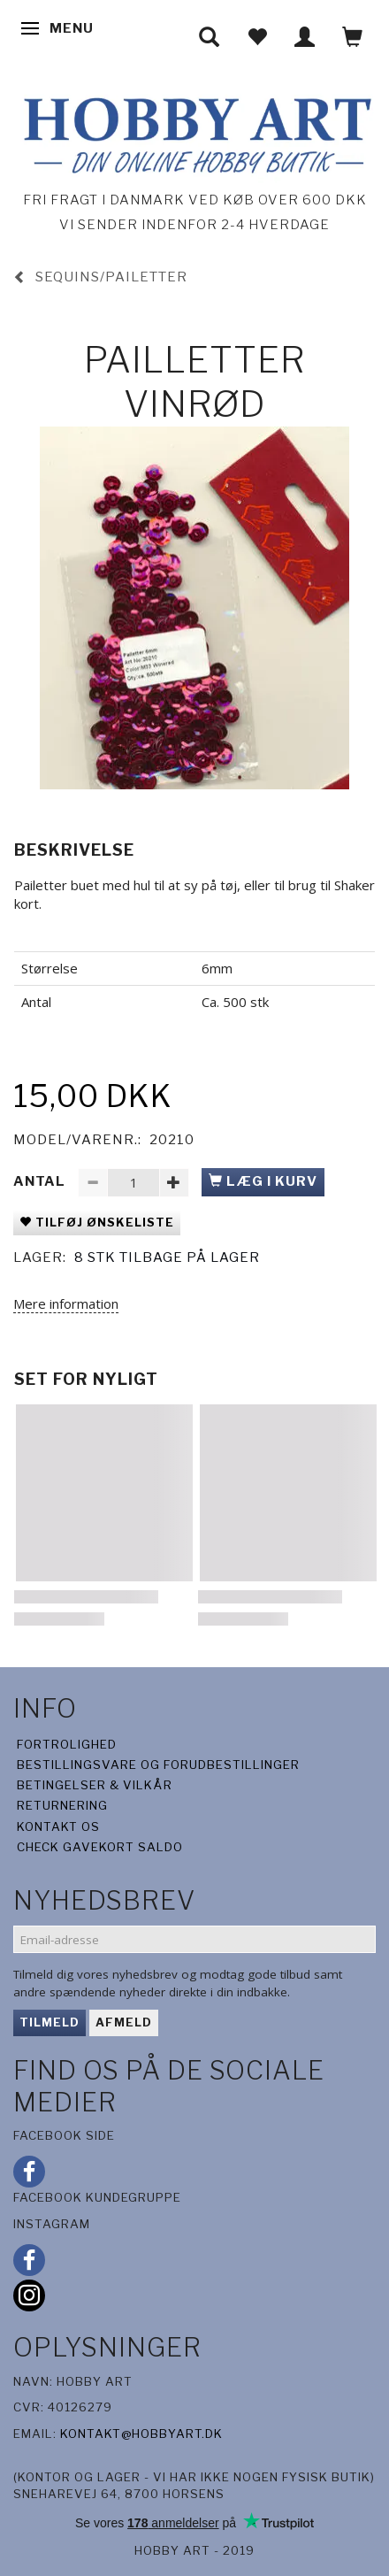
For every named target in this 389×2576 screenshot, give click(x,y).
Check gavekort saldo (100, 1847)
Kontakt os (58, 1826)
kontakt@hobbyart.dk (141, 2433)
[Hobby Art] (194, 132)
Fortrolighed (67, 1744)
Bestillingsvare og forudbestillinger (158, 1764)
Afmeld (123, 2022)
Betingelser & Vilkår (94, 1785)
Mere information (65, 1303)
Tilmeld (49, 2022)
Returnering (62, 1805)
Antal (41, 1181)
